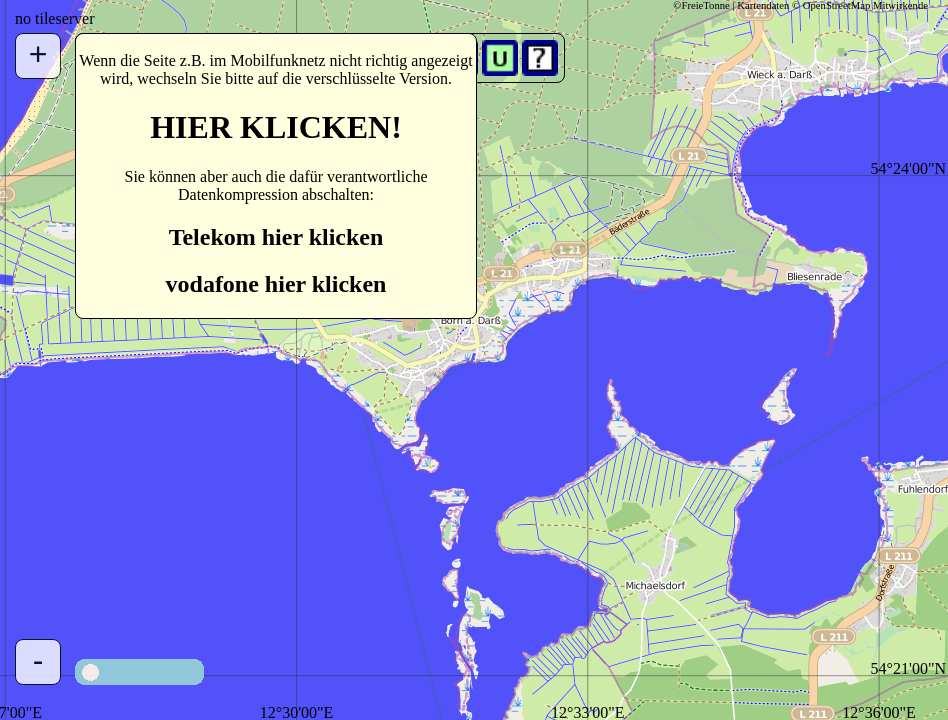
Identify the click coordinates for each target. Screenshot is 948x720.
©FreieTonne (701, 5)
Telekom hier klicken (276, 237)
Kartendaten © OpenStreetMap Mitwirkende (832, 5)
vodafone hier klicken (276, 284)
